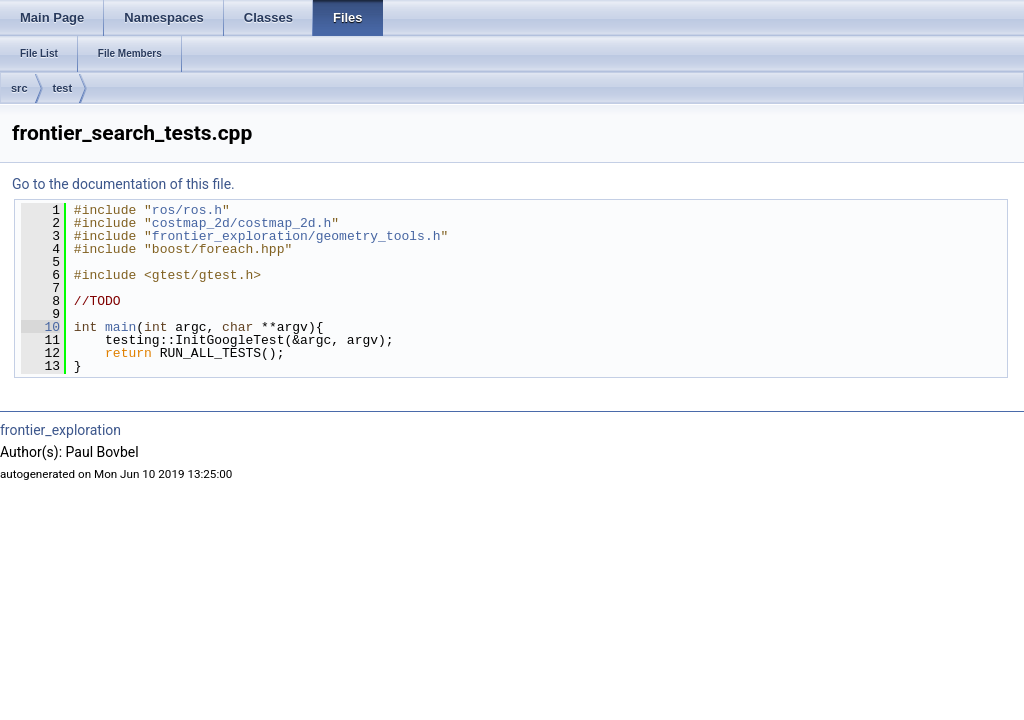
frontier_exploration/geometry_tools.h (296, 236)
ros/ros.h (187, 210)
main (120, 327)
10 (40, 327)
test (63, 88)
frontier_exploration (60, 430)
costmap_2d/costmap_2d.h (241, 223)
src (19, 88)
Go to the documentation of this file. (123, 184)
